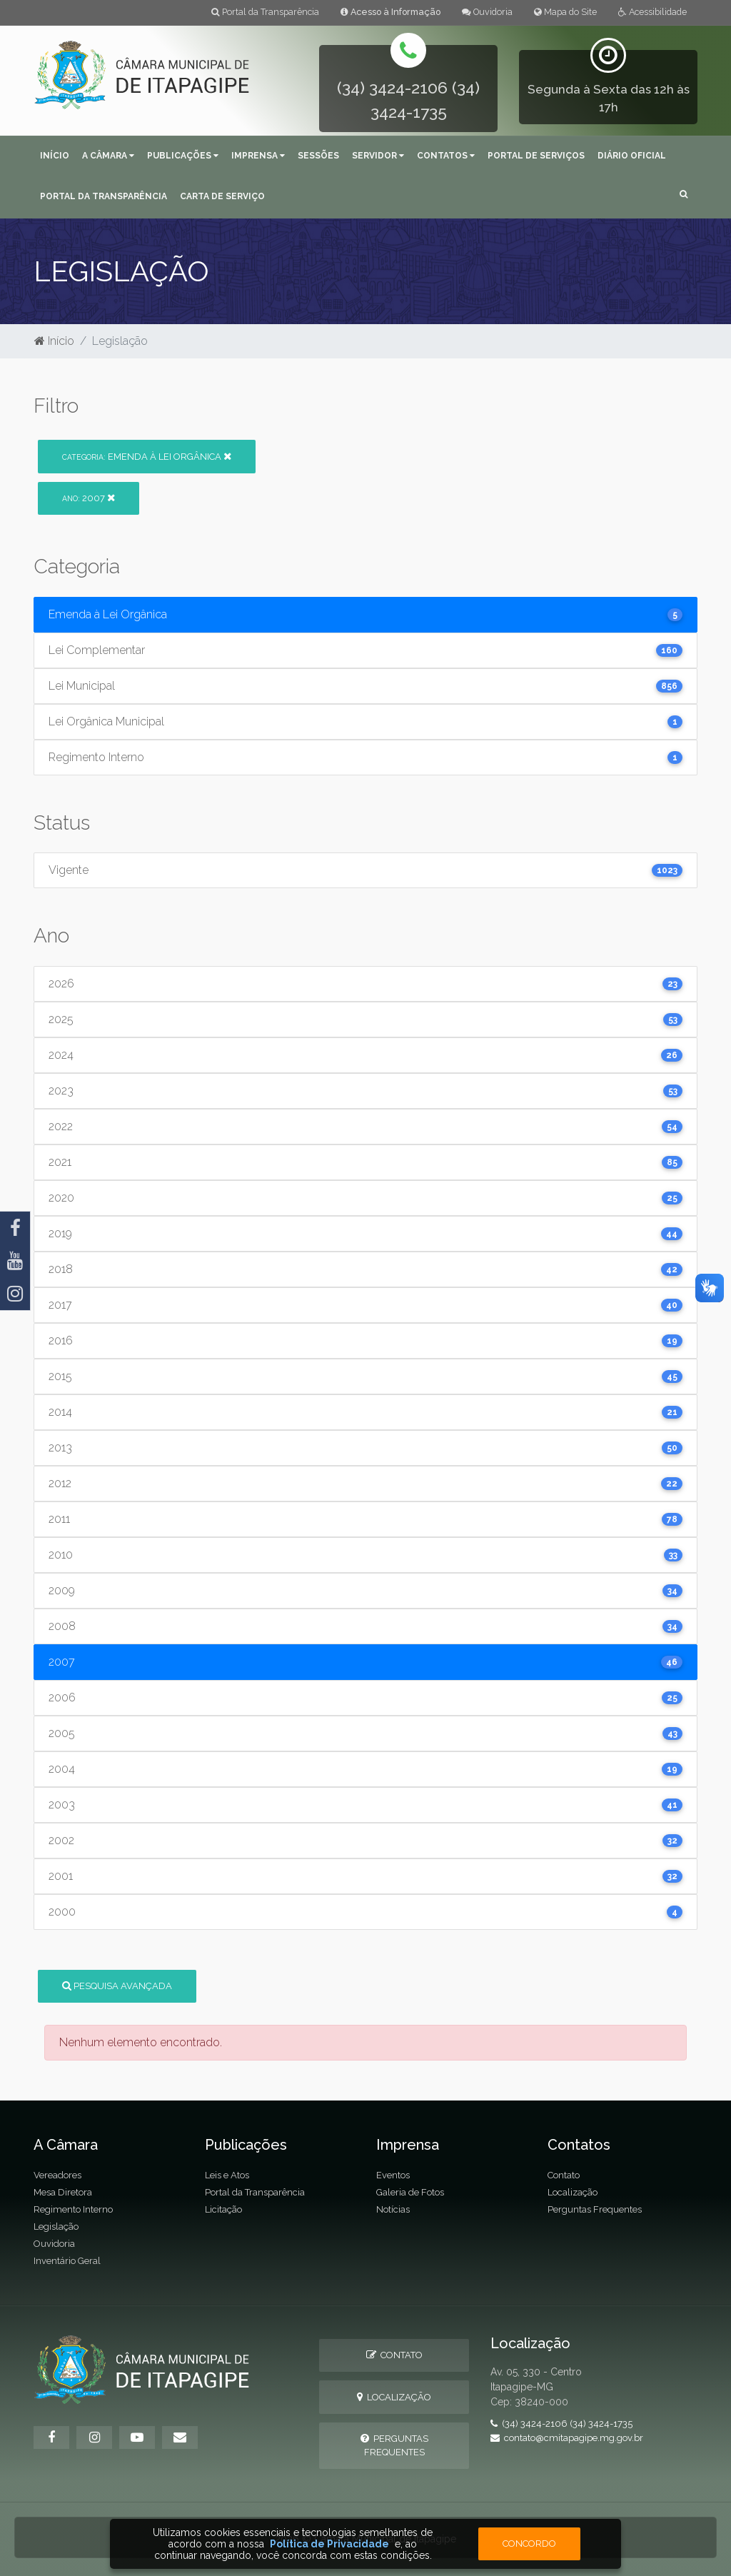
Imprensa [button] (258, 156)
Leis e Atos (227, 2175)
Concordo (529, 2543)
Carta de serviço (222, 196)
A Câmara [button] (108, 156)
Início (54, 156)
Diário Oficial (632, 156)
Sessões (318, 156)
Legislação (56, 2226)
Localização (573, 2192)
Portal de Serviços (536, 156)
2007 (88, 498)
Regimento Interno (73, 2209)
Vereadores (57, 2175)
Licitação (223, 2209)
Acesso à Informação (390, 11)
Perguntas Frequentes (595, 2209)
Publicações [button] (182, 156)
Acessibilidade (652, 11)
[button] (683, 195)
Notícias (393, 2209)
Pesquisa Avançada (117, 1986)
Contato (564, 2175)
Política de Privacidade (329, 2544)
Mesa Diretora (63, 2192)
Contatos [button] (446, 156)
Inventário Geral (67, 2260)
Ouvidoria (487, 11)
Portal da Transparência (265, 11)
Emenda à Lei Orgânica (146, 456)
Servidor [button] (378, 156)
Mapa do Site (565, 11)
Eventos (393, 2175)
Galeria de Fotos (410, 2192)
